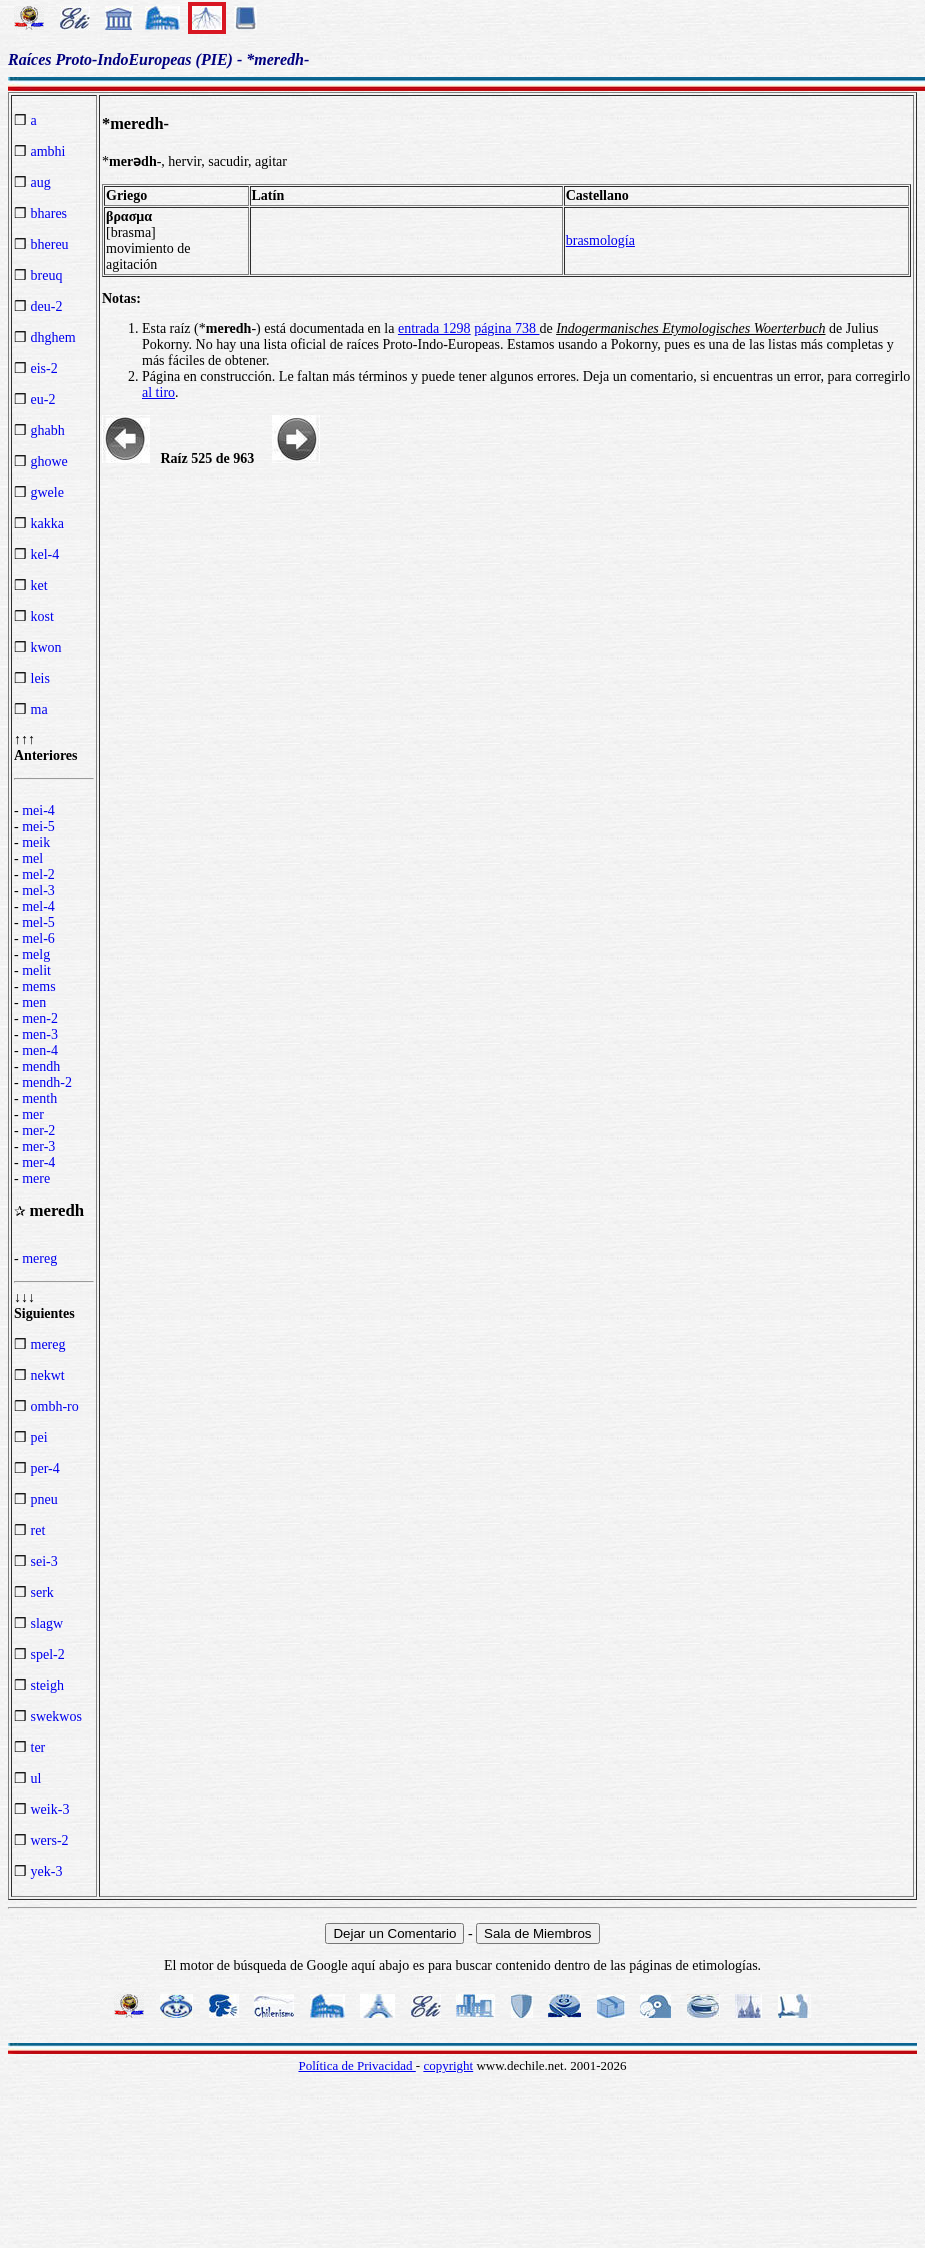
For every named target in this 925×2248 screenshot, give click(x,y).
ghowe (49, 461)
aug (41, 182)
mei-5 (38, 826)
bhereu (50, 244)
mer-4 (38, 1162)
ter (38, 1747)
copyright (448, 2065)
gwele (47, 492)
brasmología (600, 240)
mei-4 (38, 810)
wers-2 (50, 1840)
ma (39, 709)
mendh (41, 1066)
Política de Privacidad (356, 2065)
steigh (47, 1685)
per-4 (45, 1468)
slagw (47, 1623)
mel (32, 858)
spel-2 (48, 1654)
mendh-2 (47, 1082)
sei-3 (44, 1561)
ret (38, 1530)
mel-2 (38, 874)
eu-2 (43, 399)
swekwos (56, 1716)
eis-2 (44, 368)
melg (36, 954)
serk (42, 1592)
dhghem (53, 337)
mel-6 (38, 938)
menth (39, 1098)
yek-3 (47, 1871)
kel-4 (45, 554)
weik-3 (50, 1809)
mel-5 (38, 922)
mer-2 (38, 1130)
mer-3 (38, 1146)
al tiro (158, 392)
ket (39, 585)
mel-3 (38, 890)
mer (33, 1114)
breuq (47, 275)
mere (36, 1178)
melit (36, 970)
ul (36, 1778)
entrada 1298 (434, 328)
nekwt (48, 1375)
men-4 (40, 1050)
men (34, 1002)
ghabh (48, 430)
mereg (39, 1258)
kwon (46, 647)
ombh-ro (55, 1406)
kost (42, 616)
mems (38, 986)
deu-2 (47, 306)
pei (39, 1437)
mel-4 (38, 906)
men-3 (40, 1034)
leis (40, 678)
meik (36, 842)
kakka (47, 523)
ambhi (48, 151)
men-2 (40, 1018)
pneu (44, 1499)
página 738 (506, 328)
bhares (49, 213)
